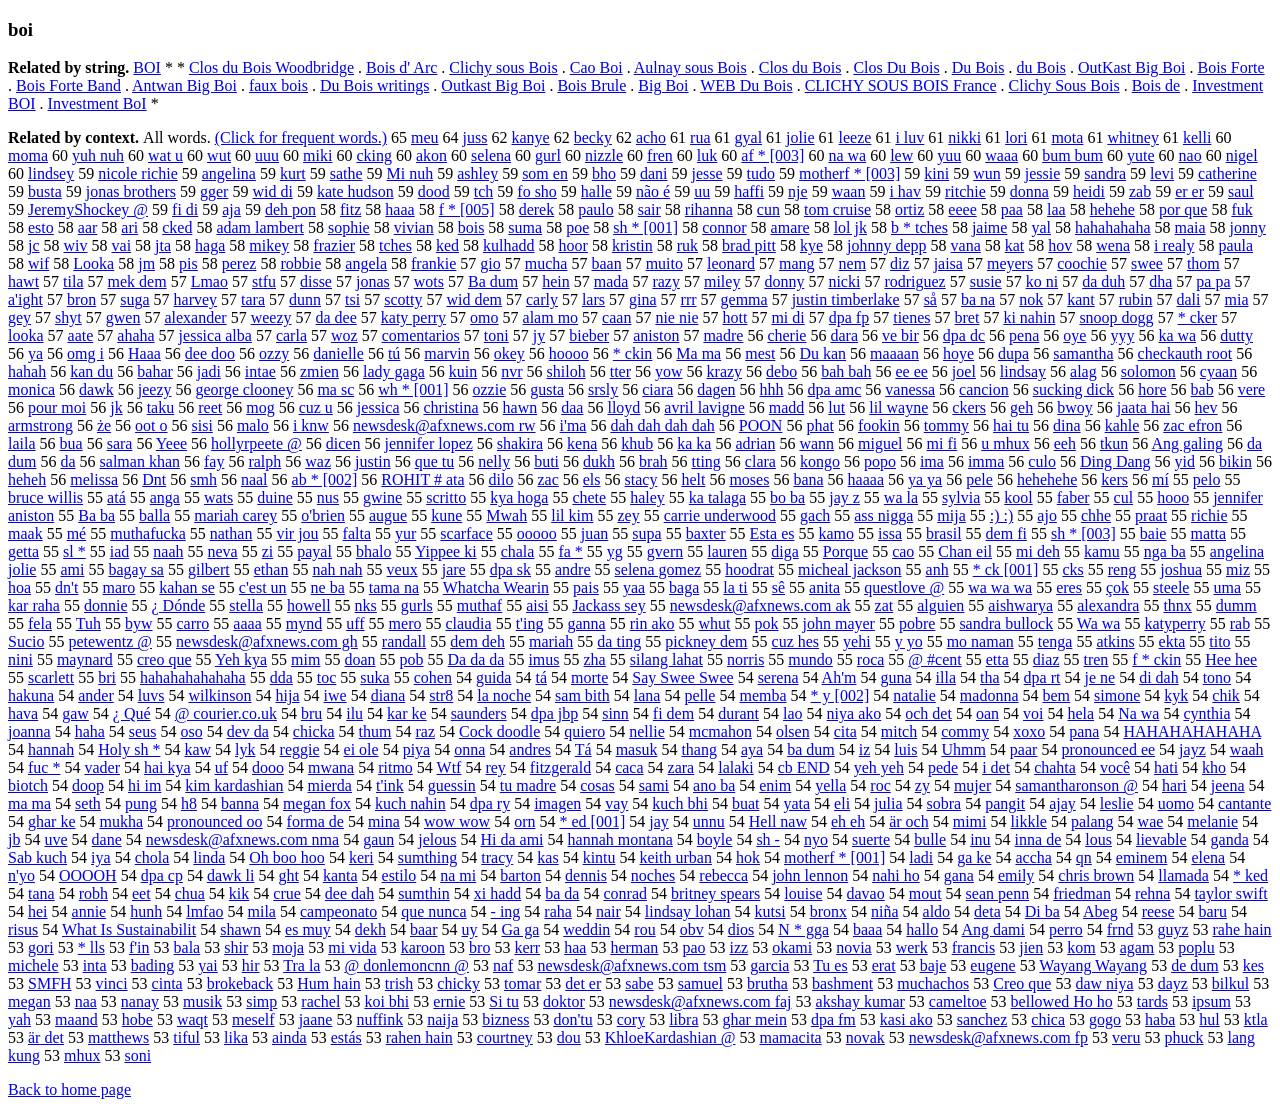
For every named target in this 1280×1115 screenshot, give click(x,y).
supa (646, 533)
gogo (1105, 1019)
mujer (972, 785)
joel (964, 371)
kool (1018, 497)
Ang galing (1187, 443)
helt (693, 479)
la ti (735, 587)
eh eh (848, 821)
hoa (19, 587)
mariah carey (235, 515)
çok (1117, 587)
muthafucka (148, 533)
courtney (505, 1037)
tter (620, 371)
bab (1202, 389)
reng (1122, 569)
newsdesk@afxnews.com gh (267, 641)
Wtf (449, 767)
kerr (527, 947)
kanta (340, 875)
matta (1208, 533)
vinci (112, 983)
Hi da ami (511, 839)
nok (1031, 299)
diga (785, 551)
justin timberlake (846, 299)
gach (815, 515)
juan (595, 533)
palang (1092, 821)
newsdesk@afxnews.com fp (998, 1037)
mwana (331, 767)
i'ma (573, 425)
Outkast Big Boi (493, 85)
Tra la (301, 965)
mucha (546, 263)
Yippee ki (446, 551)
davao (866, 893)
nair (608, 911)
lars (593, 299)
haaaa (866, 479)
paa (1012, 209)
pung (141, 803)
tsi (352, 299)
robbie (300, 263)
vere (1252, 389)
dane (107, 839)
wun (987, 173)
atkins (1115, 641)
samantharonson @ (1076, 785)
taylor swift (1230, 893)
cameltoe (958, 1001)
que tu (435, 461)
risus (23, 929)
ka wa (1177, 335)
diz (900, 263)
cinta (167, 983)
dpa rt (1042, 677)
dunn (305, 299)
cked (177, 227)
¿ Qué (132, 713)
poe (577, 227)
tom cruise (837, 209)
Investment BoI (97, 103)
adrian (755, 443)
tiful (186, 1037)
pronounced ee (1108, 749)
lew (901, 155)
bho (604, 173)
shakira (520, 443)
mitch (899, 731)
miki (317, 155)
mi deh (1038, 551)
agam (1137, 947)
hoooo (569, 353)
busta (45, 191)
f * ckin (1156, 659)
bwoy (1075, 407)
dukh (599, 461)
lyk (245, 749)
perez (239, 263)
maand (76, 1019)
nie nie (676, 317)
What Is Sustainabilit (129, 929)
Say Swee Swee (682, 677)
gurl (548, 155)
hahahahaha (1113, 227)
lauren (727, 551)
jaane (316, 1019)
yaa (634, 587)
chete (589, 497)
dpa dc (964, 335)
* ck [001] (1006, 569)
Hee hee (1231, 659)
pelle (699, 695)
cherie (786, 335)
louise (803, 893)
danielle (338, 353)
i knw (311, 425)
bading (153, 965)
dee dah (349, 893)
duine (275, 497)
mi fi (942, 443)
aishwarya (1020, 605)
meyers (1010, 263)
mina (384, 821)
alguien (940, 605)
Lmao (209, 281)
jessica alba (215, 335)
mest (760, 353)
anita (824, 587)
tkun (1114, 443)
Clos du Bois (800, 67)
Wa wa (1099, 623)
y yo (909, 641)
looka (26, 335)
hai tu (1011, 425)
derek (537, 209)
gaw (75, 713)
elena (1208, 857)
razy (666, 281)
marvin (446, 353)
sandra (1105, 173)
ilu (354, 713)
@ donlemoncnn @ (406, 965)
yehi (857, 641)
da (67, 461)
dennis (586, 875)
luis (905, 749)
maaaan (894, 353)
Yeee (171, 443)
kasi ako (906, 1019)
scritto (446, 497)
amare (790, 227)
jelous (437, 839)
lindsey (51, 173)
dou (569, 1037)
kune (446, 515)
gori (41, 947)
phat (820, 425)
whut (715, 623)
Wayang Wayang (1093, 965)
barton (520, 875)
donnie (106, 605)
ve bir (900, 335)
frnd (1120, 929)
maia (1189, 227)
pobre (917, 623)
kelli (1197, 137)
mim (305, 659)
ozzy (274, 353)
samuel (700, 983)
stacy (641, 479)
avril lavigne (704, 407)
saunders (479, 713)
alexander (195, 317)
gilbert (209, 569)
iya (101, 857)
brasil (944, 533)
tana (41, 893)
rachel (320, 1001)
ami (72, 569)
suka (374, 677)
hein (556, 281)
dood (434, 191)
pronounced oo (215, 821)
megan (29, 1001)
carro (192, 623)
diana (388, 695)
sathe (346, 173)
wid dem (474, 299)
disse (316, 281)
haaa (399, 209)
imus (543, 659)
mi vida (352, 947)
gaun (378, 839)
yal (1041, 227)
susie (986, 281)
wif (38, 263)
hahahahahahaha (193, 677)
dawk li (231, 875)
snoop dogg (1116, 317)
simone (1117, 695)
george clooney (245, 389)
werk (912, 947)
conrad (625, 893)
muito (664, 263)
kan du (91, 371)
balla (154, 515)
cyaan (1218, 371)
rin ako (652, 623)
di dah (1159, 677)
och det (928, 713)
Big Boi (663, 85)
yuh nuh (98, 155)
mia (1237, 299)
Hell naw (778, 821)
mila (262, 911)
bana (808, 479)
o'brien (323, 515)
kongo (820, 461)
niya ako (854, 713)
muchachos (933, 983)
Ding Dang (1115, 461)
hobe (137, 1019)
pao (693, 947)
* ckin (633, 353)
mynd (304, 623)
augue (388, 515)
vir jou (297, 533)
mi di (787, 317)
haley (647, 497)
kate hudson (355, 191)
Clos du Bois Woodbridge (271, 67)
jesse (706, 173)
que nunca (433, 911)
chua (190, 893)
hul (1209, 1019)
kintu (599, 857)
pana (1084, 731)
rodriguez (914, 281)
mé (77, 533)
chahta (1055, 767)
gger (214, 191)
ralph (264, 461)
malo (253, 425)
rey (495, 767)
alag (1083, 371)
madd (787, 407)
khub (637, 443)
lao (793, 713)
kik (239, 893)
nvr (511, 371)
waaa (1001, 155)
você (1115, 767)
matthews (118, 1037)
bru (311, 713)
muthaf (479, 605)
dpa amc (835, 389)
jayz (1192, 749)
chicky (458, 983)
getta (23, 551)
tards (1152, 1001)
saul (1241, 191)
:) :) (1002, 515)
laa (1056, 209)
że (104, 425)
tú (394, 353)
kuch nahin (410, 803)
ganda (1230, 839)
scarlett (51, 677)
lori (1016, 137)
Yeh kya (241, 659)
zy (922, 785)
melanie (1212, 821)
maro (118, 587)
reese (1158, 911)
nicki (844, 281)
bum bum (1072, 155)
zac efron (1192, 425)
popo (880, 461)
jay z (844, 497)
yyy (1122, 335)
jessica (378, 407)
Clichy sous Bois (503, 67)
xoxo (1029, 731)
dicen (343, 443)
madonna (989, 695)
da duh (1103, 281)
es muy (308, 929)
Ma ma (698, 353)
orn (524, 821)
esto (41, 227)
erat (884, 965)
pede (943, 767)
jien (1031, 947)
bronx (828, 911)
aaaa (247, 623)
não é (653, 191)
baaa (867, 929)
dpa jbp (555, 713)
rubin (1136, 299)
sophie (349, 227)
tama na (394, 587)
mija (951, 515)
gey (19, 317)
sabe (639, 983)
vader (102, 767)
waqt (192, 1019)
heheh (27, 479)
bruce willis (45, 497)
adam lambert (260, 227)
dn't (66, 587)
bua (71, 443)
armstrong (40, 425)
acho (651, 137)
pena (1024, 335)
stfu (264, 281)
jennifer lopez (428, 443)
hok (748, 857)
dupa (1013, 353)
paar (1024, 749)
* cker (1198, 317)
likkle (1029, 821)
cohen (433, 677)
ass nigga (883, 515)
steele (1171, 587)
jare (454, 569)
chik (1226, 695)
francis (974, 947)
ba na (978, 299)
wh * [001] (413, 389)
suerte (871, 839)
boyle (715, 839)
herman (634, 947)
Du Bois (978, 67)
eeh (1065, 443)
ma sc (335, 389)
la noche (504, 695)
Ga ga (520, 929)
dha (1160, 281)
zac (547, 479)
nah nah (337, 569)
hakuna (31, 695)
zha (595, 659)
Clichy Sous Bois (1064, 85)
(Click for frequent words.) (301, 137)
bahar (155, 371)
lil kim (572, 515)
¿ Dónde (179, 605)
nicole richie (138, 173)
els (592, 479)
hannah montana (620, 839)
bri (107, 677)
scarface (466, 533)
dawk (96, 389)
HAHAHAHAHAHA (1192, 731)
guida (494, 677)
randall (404, 641)
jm (146, 263)
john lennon (810, 875)
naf (503, 965)
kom (1081, 947)
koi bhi (386, 1001)
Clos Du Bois (896, 67)
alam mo (551, 317)
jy (539, 335)
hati (1166, 767)
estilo (399, 875)
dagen (716, 389)
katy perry (413, 317)
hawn (520, 407)
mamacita (791, 1037)
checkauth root (1185, 353)
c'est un (263, 587)
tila (73, 281)
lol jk (850, 227)
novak (865, 1037)
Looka (93, 263)
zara (681, 767)
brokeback (240, 983)
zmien (319, 371)
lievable (1161, 839)
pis (188, 263)
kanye (531, 137)
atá (116, 497)
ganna (586, 623)
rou (644, 929)
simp (261, 1001)
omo (484, 317)
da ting (619, 641)
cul (1124, 497)
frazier (334, 245)
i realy (1174, 245)
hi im (144, 785)
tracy (497, 857)
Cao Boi (596, 67)
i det (996, 767)
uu (702, 191)
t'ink (390, 785)
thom (1203, 263)
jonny (1248, 227)
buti (546, 461)
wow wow (457, 821)
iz (865, 749)
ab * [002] (325, 479)
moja (288, 947)
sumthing (428, 857)
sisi (202, 425)
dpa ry (490, 803)
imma (986, 461)
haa (575, 947)
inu (980, 839)
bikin (1235, 461)
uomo (1176, 803)
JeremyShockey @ (88, 209)
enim (775, 785)
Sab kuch (37, 857)
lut (836, 407)
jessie (1043, 173)
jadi (209, 371)
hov (1060, 245)
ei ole (361, 749)
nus (328, 497)
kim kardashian (234, 785)
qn (1084, 857)
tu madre (528, 785)
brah (653, 461)
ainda (289, 1037)
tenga (1055, 641)
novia (854, 947)
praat (1151, 515)
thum (375, 731)
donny (784, 281)
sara (120, 443)
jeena (1228, 785)
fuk (1241, 209)
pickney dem (706, 641)
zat (884, 605)
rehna (1153, 893)
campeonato (338, 911)
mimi (970, 821)
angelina (229, 173)
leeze (855, 137)
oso (191, 731)
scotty (403, 299)
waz (318, 461)
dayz (1173, 983)
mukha (122, 821)
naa (86, 1001)
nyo (816, 839)
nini (20, 659)
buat (746, 803)
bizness (505, 1019)
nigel (1242, 155)
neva (223, 551)
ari (129, 227)
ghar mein (755, 1019)
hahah (27, 371)
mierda (330, 785)
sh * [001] (645, 227)
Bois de (1156, 85)
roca (871, 659)
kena (582, 443)
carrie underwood (720, 515)
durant (738, 713)
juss (475, 137)
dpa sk (510, 569)
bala (187, 947)
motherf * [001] (834, 857)
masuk (637, 749)
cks (1072, 569)
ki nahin (1029, 317)
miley (722, 281)
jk (116, 407)
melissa (94, 479)
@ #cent (934, 659)
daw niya (1104, 983)
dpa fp (849, 317)
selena (491, 155)
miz (1238, 569)
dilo (501, 479)
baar (424, 929)
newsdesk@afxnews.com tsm (631, 965)
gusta (547, 389)
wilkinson (219, 695)
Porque (845, 551)
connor (724, 227)
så (930, 299)
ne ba (328, 587)
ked (447, 245)
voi (1033, 713)
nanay (140, 1001)
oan (987, 713)
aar (88, 227)
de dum (1195, 965)
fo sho (537, 191)
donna (1029, 191)
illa (946, 677)
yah (19, 1019)
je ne (1099, 677)
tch (484, 191)
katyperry (1174, 623)
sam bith (582, 695)
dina (1067, 425)
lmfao (204, 911)
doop (88, 785)
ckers (969, 407)
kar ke (407, 713)
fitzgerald (560, 767)
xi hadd (498, 893)
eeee (962, 209)
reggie (300, 749)
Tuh (88, 623)
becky (593, 137)
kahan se (187, 587)
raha (558, 911)
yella (830, 785)
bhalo (374, 551)
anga (165, 497)
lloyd (623, 407)
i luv (909, 137)
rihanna (709, 209)
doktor (564, 1001)
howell (309, 605)
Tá (583, 749)
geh (1021, 407)
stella (246, 605)
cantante (1244, 803)
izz (738, 947)
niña (885, 911)
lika (236, 1037)
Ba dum (493, 281)
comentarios (421, 335)
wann (816, 443)
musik (202, 1001)
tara (253, 299)
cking (374, 155)
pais (586, 587)
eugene (992, 965)
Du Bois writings (374, 85)
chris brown (1096, 875)
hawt (23, 281)
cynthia (1206, 713)
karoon (423, 947)
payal (314, 551)
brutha (767, 983)
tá (541, 677)
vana (966, 245)
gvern (665, 551)
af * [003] (772, 155)
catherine (1227, 173)
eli (842, 803)
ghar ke (52, 821)
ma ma (29, 803)
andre (573, 569)
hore (1152, 389)
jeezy (155, 389)
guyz (1172, 929)
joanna (29, 731)
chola (152, 857)
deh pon (290, 209)
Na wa (1138, 713)
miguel (880, 443)
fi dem (673, 713)
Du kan (822, 353)
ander (96, 695)
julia (888, 803)
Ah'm (839, 677)
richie (1209, 515)
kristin (632, 245)
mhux (82, 1055)
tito (1219, 641)
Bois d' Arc (401, 67)
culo (1042, 461)
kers (1114, 479)
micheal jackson (850, 569)
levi (1162, 173)
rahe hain (1242, 929)
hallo (922, 929)
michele (33, 965)
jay (659, 821)
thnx (1177, 605)
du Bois (1041, 67)
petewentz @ (110, 641)
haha (90, 731)
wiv (76, 245)
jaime (990, 227)
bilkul (1230, 983)
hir (251, 965)
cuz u (316, 407)
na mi (458, 875)
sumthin (424, 893)
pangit (1005, 803)
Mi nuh (410, 173)
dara (844, 335)
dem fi (1006, 533)
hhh (772, 389)
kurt (293, 173)
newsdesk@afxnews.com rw (444, 425)
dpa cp (162, 875)
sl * (74, 551)
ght (288, 875)
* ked (1250, 875)
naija (442, 1019)
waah (1247, 749)
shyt (68, 317)
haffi (749, 191)
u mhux (1005, 443)
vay (616, 803)
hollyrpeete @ (256, 443)
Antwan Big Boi (184, 85)
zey (628, 515)
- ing (506, 911)
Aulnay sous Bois (690, 67)
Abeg (1100, 911)
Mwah (506, 515)
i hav (905, 191)
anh (937, 569)
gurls (417, 605)
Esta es (772, 533)
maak (25, 533)
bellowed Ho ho (1062, 1001)
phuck (1183, 1037)
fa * (570, 551)
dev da (248, 731)
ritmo (395, 767)
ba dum (811, 749)
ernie (449, 1001)
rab (1240, 623)
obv (692, 929)
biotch (28, 785)
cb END (804, 767)
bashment (842, 983)
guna (896, 677)
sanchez (982, 1019)
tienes (911, 317)
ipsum (1211, 1001)
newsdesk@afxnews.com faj (700, 1001)
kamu (1102, 551)
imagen (557, 803)
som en (545, 173)
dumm (1236, 605)
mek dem (137, 281)
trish (399, 983)
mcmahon (720, 731)
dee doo (210, 353)
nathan (231, 533)
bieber (589, 335)
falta (357, 533)
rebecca (723, 875)
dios (741, 929)
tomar (522, 983)
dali (1189, 299)
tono (1217, 677)
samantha (1083, 353)
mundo (810, 659)
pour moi (57, 407)
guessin (452, 785)
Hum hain (329, 983)
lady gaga (394, 371)
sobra (944, 803)
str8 (441, 695)
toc (327, 677)
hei (38, 911)
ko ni (1042, 281)
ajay (1062, 803)
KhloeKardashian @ (670, 1037)
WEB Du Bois (746, 85)
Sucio (26, 641)
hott (735, 317)
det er (583, 983)
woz (344, 335)
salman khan (140, 461)
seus (143, 731)
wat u (165, 155)
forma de (315, 821)
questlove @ (904, 587)
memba (762, 695)
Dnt (154, 479)
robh (93, 893)
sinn (615, 713)
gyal (749, 137)
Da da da (476, 659)
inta (95, 965)
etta (997, 659)
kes (1253, 965)
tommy (946, 425)
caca (629, 767)
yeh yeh (879, 767)
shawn (240, 929)
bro (479, 947)
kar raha (34, 605)
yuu (949, 155)
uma (1227, 587)
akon (431, 155)
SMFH (50, 983)
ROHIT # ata (422, 479)
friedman (1082, 893)
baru (1212, 911)
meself (253, 1019)
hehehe (1112, 209)
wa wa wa (1000, 587)
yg (615, 551)
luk (707, 155)
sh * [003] (1083, 533)
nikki (964, 137)
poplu (1196, 947)
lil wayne (898, 407)
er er (1189, 191)
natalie (914, 695)
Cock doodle (499, 731)
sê (778, 587)
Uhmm (963, 749)
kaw (197, 749)
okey (509, 353)
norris (745, 659)
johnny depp (887, 245)
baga (684, 587)
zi (268, 551)
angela (366, 263)
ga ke (974, 857)
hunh (146, 911)
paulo (596, 209)
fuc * (44, 767)
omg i (85, 353)
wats (218, 497)
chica (1048, 1019)
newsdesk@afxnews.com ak (760, 605)
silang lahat (666, 659)
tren (1095, 659)
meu (425, 137)
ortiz (909, 209)
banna (240, 803)
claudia (468, 623)
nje (798, 191)
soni (137, 1055)
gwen (123, 317)
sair (649, 209)
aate (81, 335)
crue (287, 893)
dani (654, 173)
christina (451, 407)
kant (1081, 299)
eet (141, 893)
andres (530, 749)
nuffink (379, 1019)
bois (471, 227)
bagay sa (136, 569)
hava (23, 713)
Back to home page (69, 1089)
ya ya (925, 479)
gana (959, 875)
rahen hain (419, 1037)
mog (260, 407)
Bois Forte (1230, 67)
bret (967, 317)
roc (880, 785)
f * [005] (467, 209)
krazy (725, 371)
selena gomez (658, 569)
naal (254, 479)
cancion (984, 389)
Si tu (504, 1001)
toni (496, 335)
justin (373, 461)
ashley (477, 173)
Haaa (144, 353)
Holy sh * (129, 749)
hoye (958, 353)
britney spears (715, 893)
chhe (1096, 515)
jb (14, 839)
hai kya (167, 767)
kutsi (770, 911)
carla (291, 335)
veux (402, 569)
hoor (573, 245)
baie (1153, 533)
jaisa (948, 263)
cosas (597, 785)
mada (611, 281)
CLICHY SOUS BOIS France (901, 85)
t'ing (530, 623)
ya (35, 353)
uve (55, 839)
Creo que (1022, 983)
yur (405, 533)
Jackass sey (608, 605)
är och (909, 821)
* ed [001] (592, 821)
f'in (139, 947)
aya (752, 749)
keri (361, 857)
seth (88, 803)
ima (932, 461)
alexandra (1108, 605)
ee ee (911, 371)
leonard (731, 263)
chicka (314, 731)
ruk (687, 245)
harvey (196, 299)
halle (596, 191)
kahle (1122, 425)
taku (161, 407)
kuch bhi (680, 803)
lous (1098, 839)
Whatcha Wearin (496, 587)
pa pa (1213, 281)
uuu (267, 155)
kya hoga (519, 497)
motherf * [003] (849, 173)
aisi (537, 605)
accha (1033, 857)
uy (469, 929)
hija (288, 695)
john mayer (839, 623)
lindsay (1023, 371)
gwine (382, 497)
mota (1067, 137)
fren (660, 155)
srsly (603, 389)
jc (34, 245)
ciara (657, 389)
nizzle (604, 155)
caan (616, 317)
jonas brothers (131, 191)
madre (723, 335)
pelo (1207, 479)
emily (1016, 875)
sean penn (998, 893)
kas (547, 857)
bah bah (846, 371)
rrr (689, 299)
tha (990, 677)
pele (979, 479)
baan (606, 263)
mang (797, 263)
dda (281, 677)
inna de (1038, 839)
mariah (551, 641)
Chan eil (965, 551)
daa (572, 407)
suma (525, 227)
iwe (335, 695)
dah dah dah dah (662, 425)
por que (1183, 209)
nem (853, 263)
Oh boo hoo (287, 857)
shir (236, 947)
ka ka (694, 443)
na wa (847, 155)
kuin (463, 371)
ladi (921, 857)
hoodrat (749, 569)
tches (395, 245)
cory (631, 1019)
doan (359, 659)
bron (81, 299)
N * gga (803, 929)
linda (209, 857)
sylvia (961, 497)
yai (208, 965)
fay (214, 461)
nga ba (1165, 551)
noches (653, 875)
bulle (930, 839)
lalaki (736, 767)
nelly (494, 461)
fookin (879, 425)
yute (1141, 155)
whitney (1133, 137)
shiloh (566, 371)
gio (490, 263)
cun (768, 209)
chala (518, 551)
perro (1066, 929)
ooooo (537, 533)
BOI (147, 67)
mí (1160, 479)
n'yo (21, 875)
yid (1185, 461)
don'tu (572, 1019)
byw (139, 623)
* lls (91, 947)
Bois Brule (591, 85)
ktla (1256, 1019)
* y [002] (840, 695)
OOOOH (88, 875)
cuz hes (796, 641)
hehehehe (1047, 479)
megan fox (317, 803)
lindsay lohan (688, 911)
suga (134, 299)
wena (1113, 245)
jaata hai (1144, 407)
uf (221, 767)
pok (767, 623)
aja (231, 209)
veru (1126, 1037)
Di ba (1042, 911)
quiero (584, 731)
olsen (793, 731)
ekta (1172, 641)
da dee (335, 317)
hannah (51, 749)
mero (405, 623)
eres (1069, 587)
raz (426, 731)
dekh (370, 929)
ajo (1047, 515)
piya (417, 749)
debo (781, 371)
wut (219, 155)
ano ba (714, 785)
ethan (271, 569)
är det (46, 1037)
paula (1235, 245)
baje (933, 965)
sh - (768, 839)
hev (1206, 407)
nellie (647, 731)
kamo (836, 533)
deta (987, 911)
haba (1160, 1019)
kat (1015, 245)
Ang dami (993, 929)
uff (355, 623)
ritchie (965, 191)
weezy (271, 317)
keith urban (676, 857)
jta (163, 245)
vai (122, 245)
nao (1190, 155)
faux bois (278, 85)
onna (469, 749)
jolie (800, 137)
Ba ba (96, 515)
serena (778, 677)
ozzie (489, 389)
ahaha (135, 335)
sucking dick (1073, 389)
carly (542, 299)
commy (965, 731)
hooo (1173, 497)
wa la (901, 497)
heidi (1089, 191)
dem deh (477, 641)
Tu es (830, 965)
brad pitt (749, 245)
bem (1057, 695)
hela (1080, 713)
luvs (151, 695)
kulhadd (509, 245)
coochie (1082, 263)
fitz (350, 209)
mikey (269, 245)
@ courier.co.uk (226, 713)
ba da (562, 893)
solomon (1148, 371)
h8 (189, 803)
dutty (1236, 335)
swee (1147, 263)
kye (811, 245)
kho (1214, 767)
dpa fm (833, 1019)
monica (31, 389)
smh (203, 479)
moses (749, 479)
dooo (268, 767)
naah (168, 551)
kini (936, 173)
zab (1140, 191)
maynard (85, 659)
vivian (414, 227)
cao (903, 551)
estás (346, 1037)
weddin (586, 929)
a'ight (25, 299)
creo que (164, 659)
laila (22, 443)
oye (1074, 335)
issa (890, 533)
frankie (433, 263)
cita (845, 731)
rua (700, 137)
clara (760, 461)
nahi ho (896, 875)
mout (925, 893)
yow (669, 371)
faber (1073, 497)
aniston (656, 335)
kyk (1176, 695)
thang (699, 749)
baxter (706, 533)
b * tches (919, 227)
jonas (373, 281)
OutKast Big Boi (1132, 67)
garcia (769, 965)
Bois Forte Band (68, 85)
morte (589, 677)
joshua (1181, 569)
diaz (1046, 659)
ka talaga (717, 497)
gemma (744, 299)
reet (210, 407)
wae (1151, 821)
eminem (1142, 857)
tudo (761, 173)
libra (683, 1019)
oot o (151, 425)
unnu (709, 821)
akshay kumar (860, 1001)
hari (1174, 785)
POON (761, 425)
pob (412, 659)
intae (260, 371)
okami (792, 947)
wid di (272, 191)
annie (89, 911)
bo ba (787, 497)
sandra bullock (1006, 623)
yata (796, 803)
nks (366, 605)
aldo (937, 911)
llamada (1183, 875)
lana (647, 695)
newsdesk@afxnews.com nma (242, 839)
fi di (185, 209)
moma (28, 155)
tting (706, 461)
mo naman (980, 641)
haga (210, 245)
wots (429, 281)
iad (120, 551)
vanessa (910, 389)
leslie (1117, 803)
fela (40, 623)
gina (643, 299)
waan (849, 191)
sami (654, 785)
